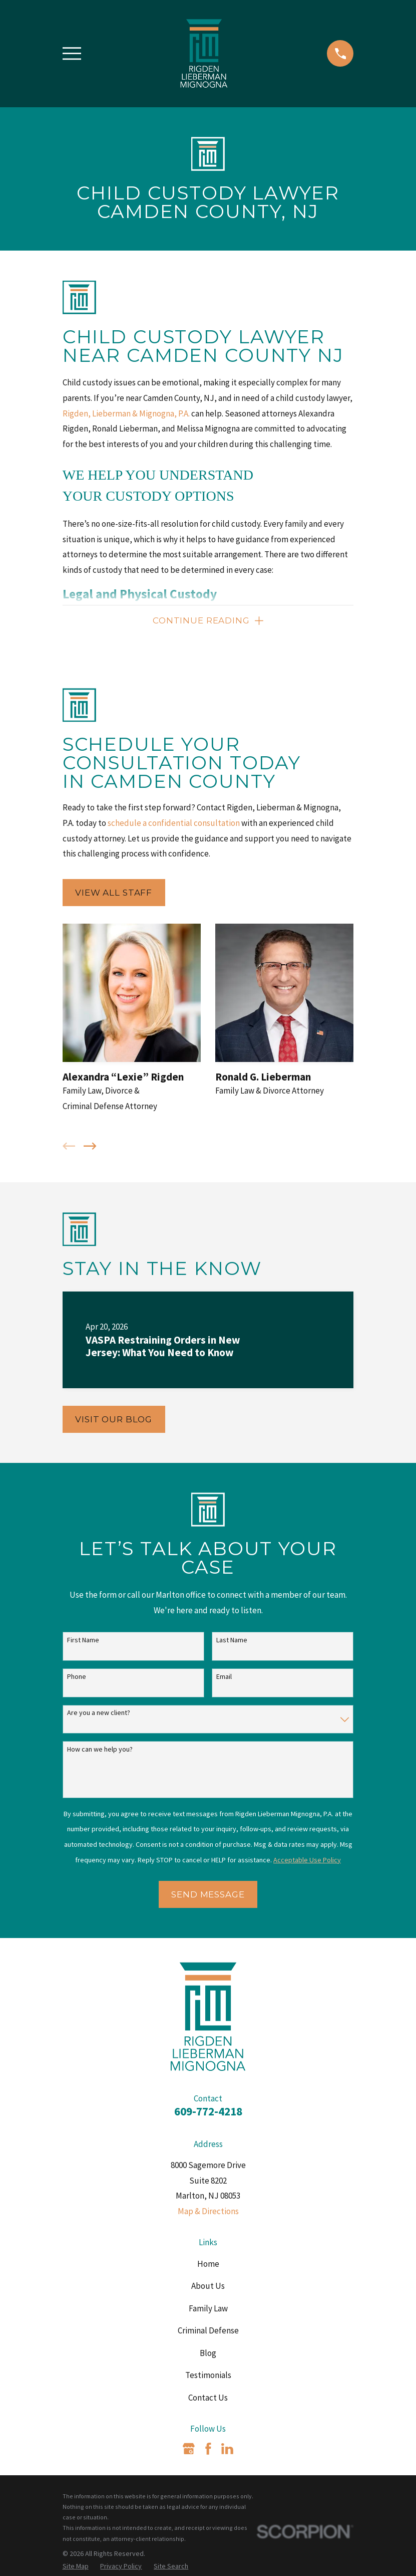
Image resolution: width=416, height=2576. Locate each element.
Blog (208, 2353)
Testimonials (208, 2375)
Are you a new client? (98, 1713)
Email (224, 1677)
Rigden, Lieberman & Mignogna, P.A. (126, 413)
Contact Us (208, 2398)
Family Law (208, 2308)
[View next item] (90, 1146)
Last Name (231, 1640)
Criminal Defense (208, 2330)
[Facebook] (208, 2449)
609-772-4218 (208, 2111)
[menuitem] (76, 2566)
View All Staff (113, 893)
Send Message (207, 1895)
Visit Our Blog (113, 1420)
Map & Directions (208, 2211)
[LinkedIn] (227, 2449)
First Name (83, 1640)
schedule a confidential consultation (174, 823)
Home (208, 2264)
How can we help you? (100, 1750)
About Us (208, 2286)
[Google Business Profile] (189, 2449)
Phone (76, 1677)
